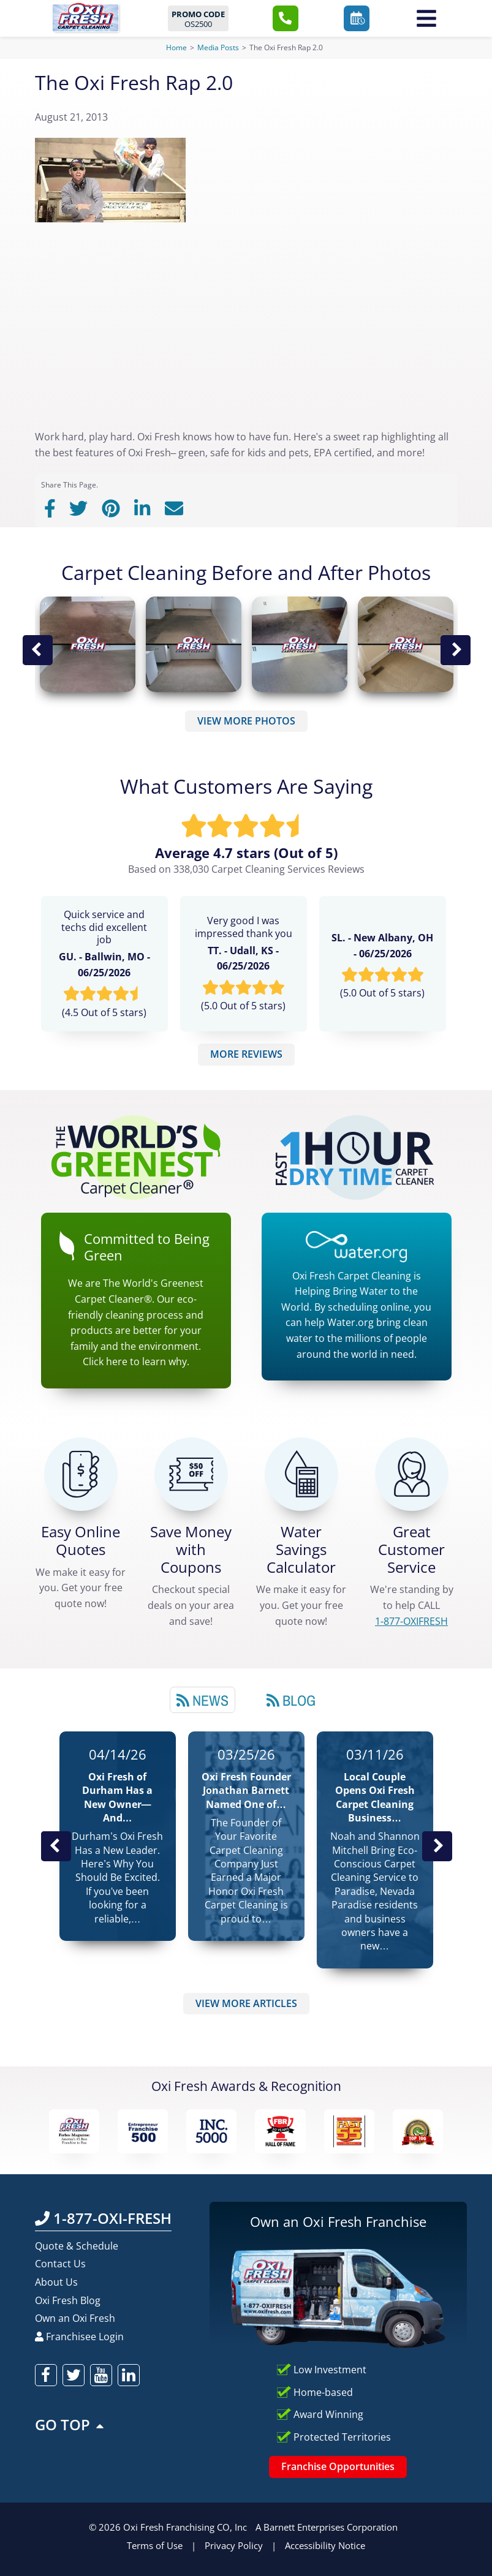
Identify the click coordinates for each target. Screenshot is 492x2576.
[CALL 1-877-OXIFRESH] (411, 1474)
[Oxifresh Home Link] (85, 17)
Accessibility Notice (325, 2545)
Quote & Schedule (76, 2246)
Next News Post (437, 1846)
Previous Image (37, 650)
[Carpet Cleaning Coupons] (191, 1474)
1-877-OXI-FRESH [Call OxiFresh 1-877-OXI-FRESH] (103, 2218)
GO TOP (70, 2424)
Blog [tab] (291, 1700)
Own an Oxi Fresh (75, 2318)
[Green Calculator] (301, 1474)
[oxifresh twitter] (73, 2375)
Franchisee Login (79, 2336)
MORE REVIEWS (246, 1054)
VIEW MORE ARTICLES (246, 2003)
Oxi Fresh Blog (67, 2300)
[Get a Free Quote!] (81, 1474)
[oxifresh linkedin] (129, 2375)
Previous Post (55, 1846)
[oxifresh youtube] (101, 2375)
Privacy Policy (234, 2545)
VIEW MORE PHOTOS (246, 721)
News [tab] (202, 1700)
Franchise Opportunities (338, 2466)
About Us (56, 2282)
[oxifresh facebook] (46, 2375)
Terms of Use (155, 2545)
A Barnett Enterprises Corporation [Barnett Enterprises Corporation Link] (326, 2527)
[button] (285, 18)
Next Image (455, 650)
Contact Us (60, 2263)
